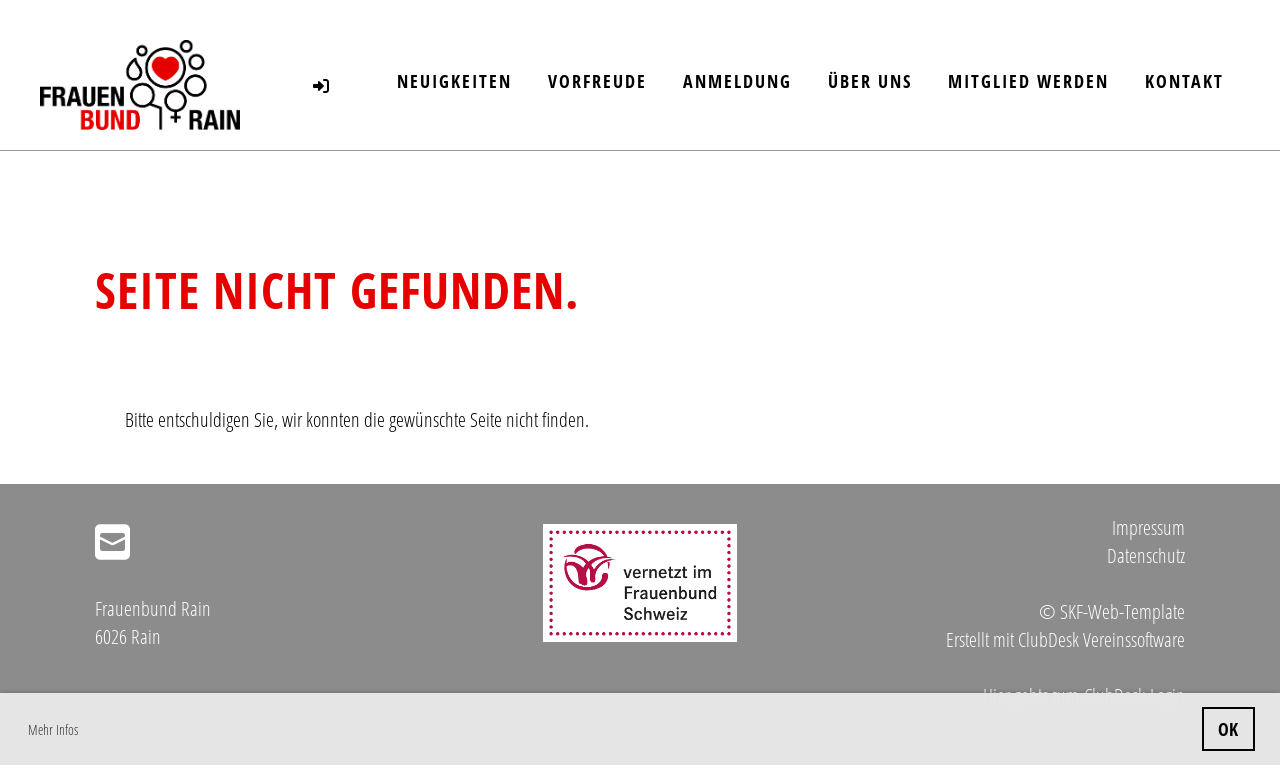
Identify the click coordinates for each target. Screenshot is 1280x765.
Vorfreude (597, 81)
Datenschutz (1146, 555)
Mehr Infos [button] (53, 729)
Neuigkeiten (454, 81)
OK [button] (1228, 729)
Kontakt (1184, 81)
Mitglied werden (1028, 81)
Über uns (870, 81)
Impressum (1148, 527)
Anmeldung (737, 81)
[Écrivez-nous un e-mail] (112, 541)
